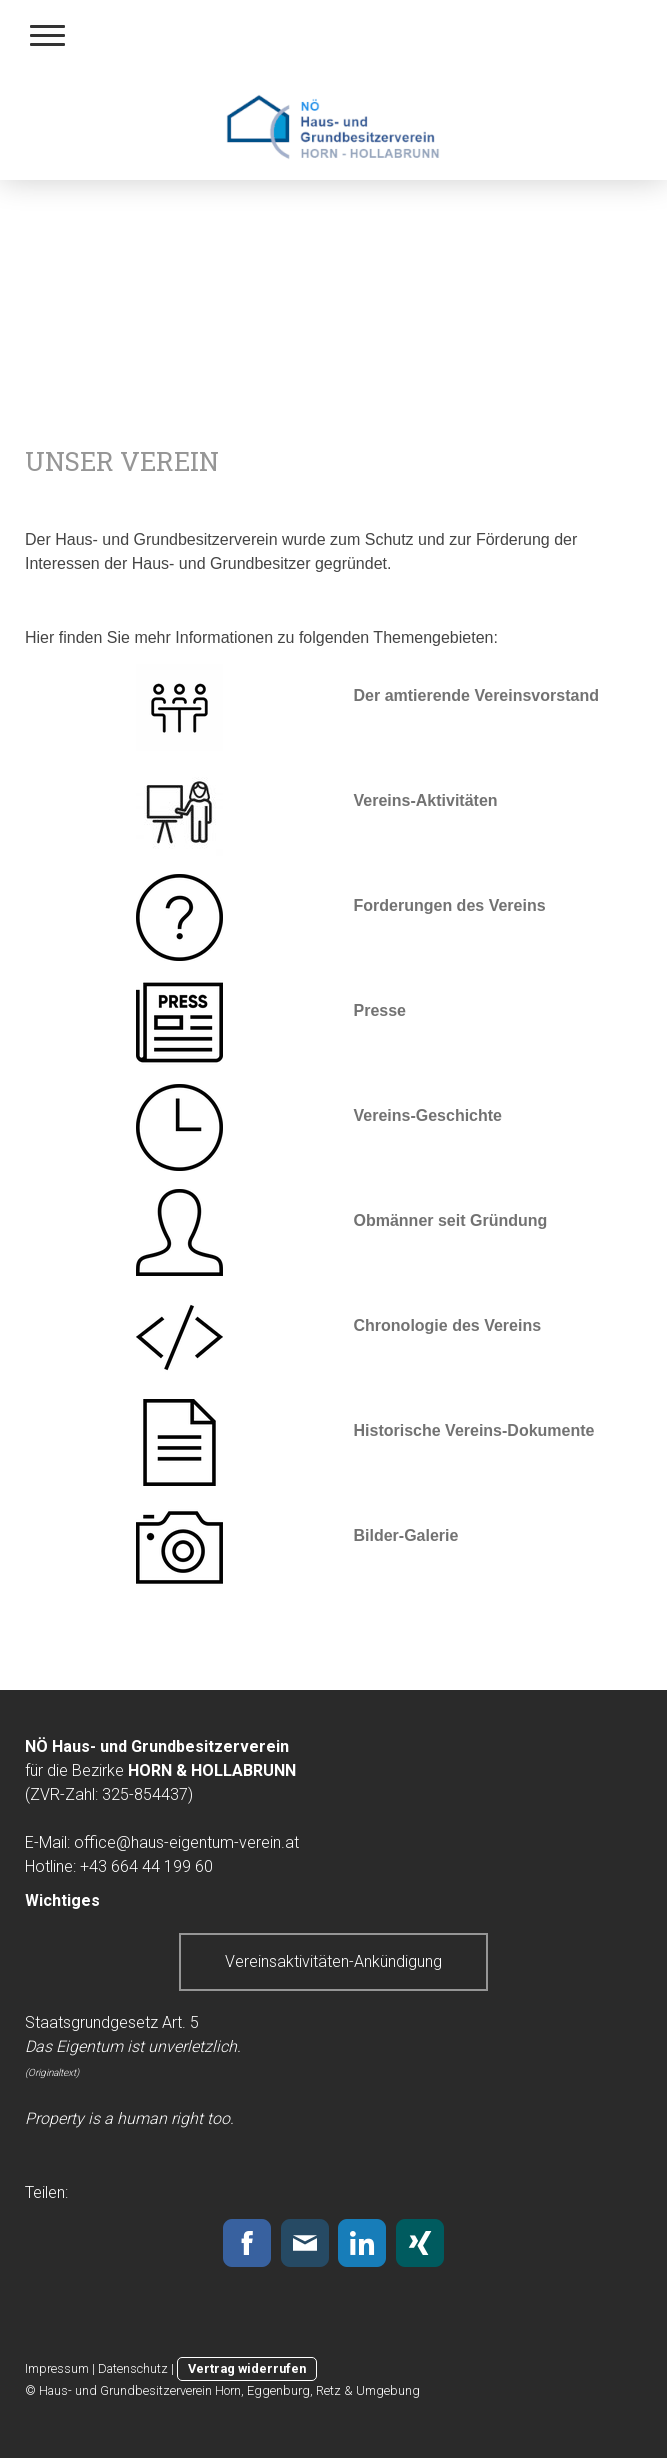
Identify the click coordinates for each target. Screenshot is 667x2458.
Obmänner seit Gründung (451, 1220)
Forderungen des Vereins (450, 905)
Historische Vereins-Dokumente (474, 1430)
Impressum (57, 2368)
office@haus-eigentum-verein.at (186, 1842)
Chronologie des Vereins (448, 1325)
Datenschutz (133, 2368)
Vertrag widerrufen (247, 2368)
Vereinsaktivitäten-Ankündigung (333, 1961)
